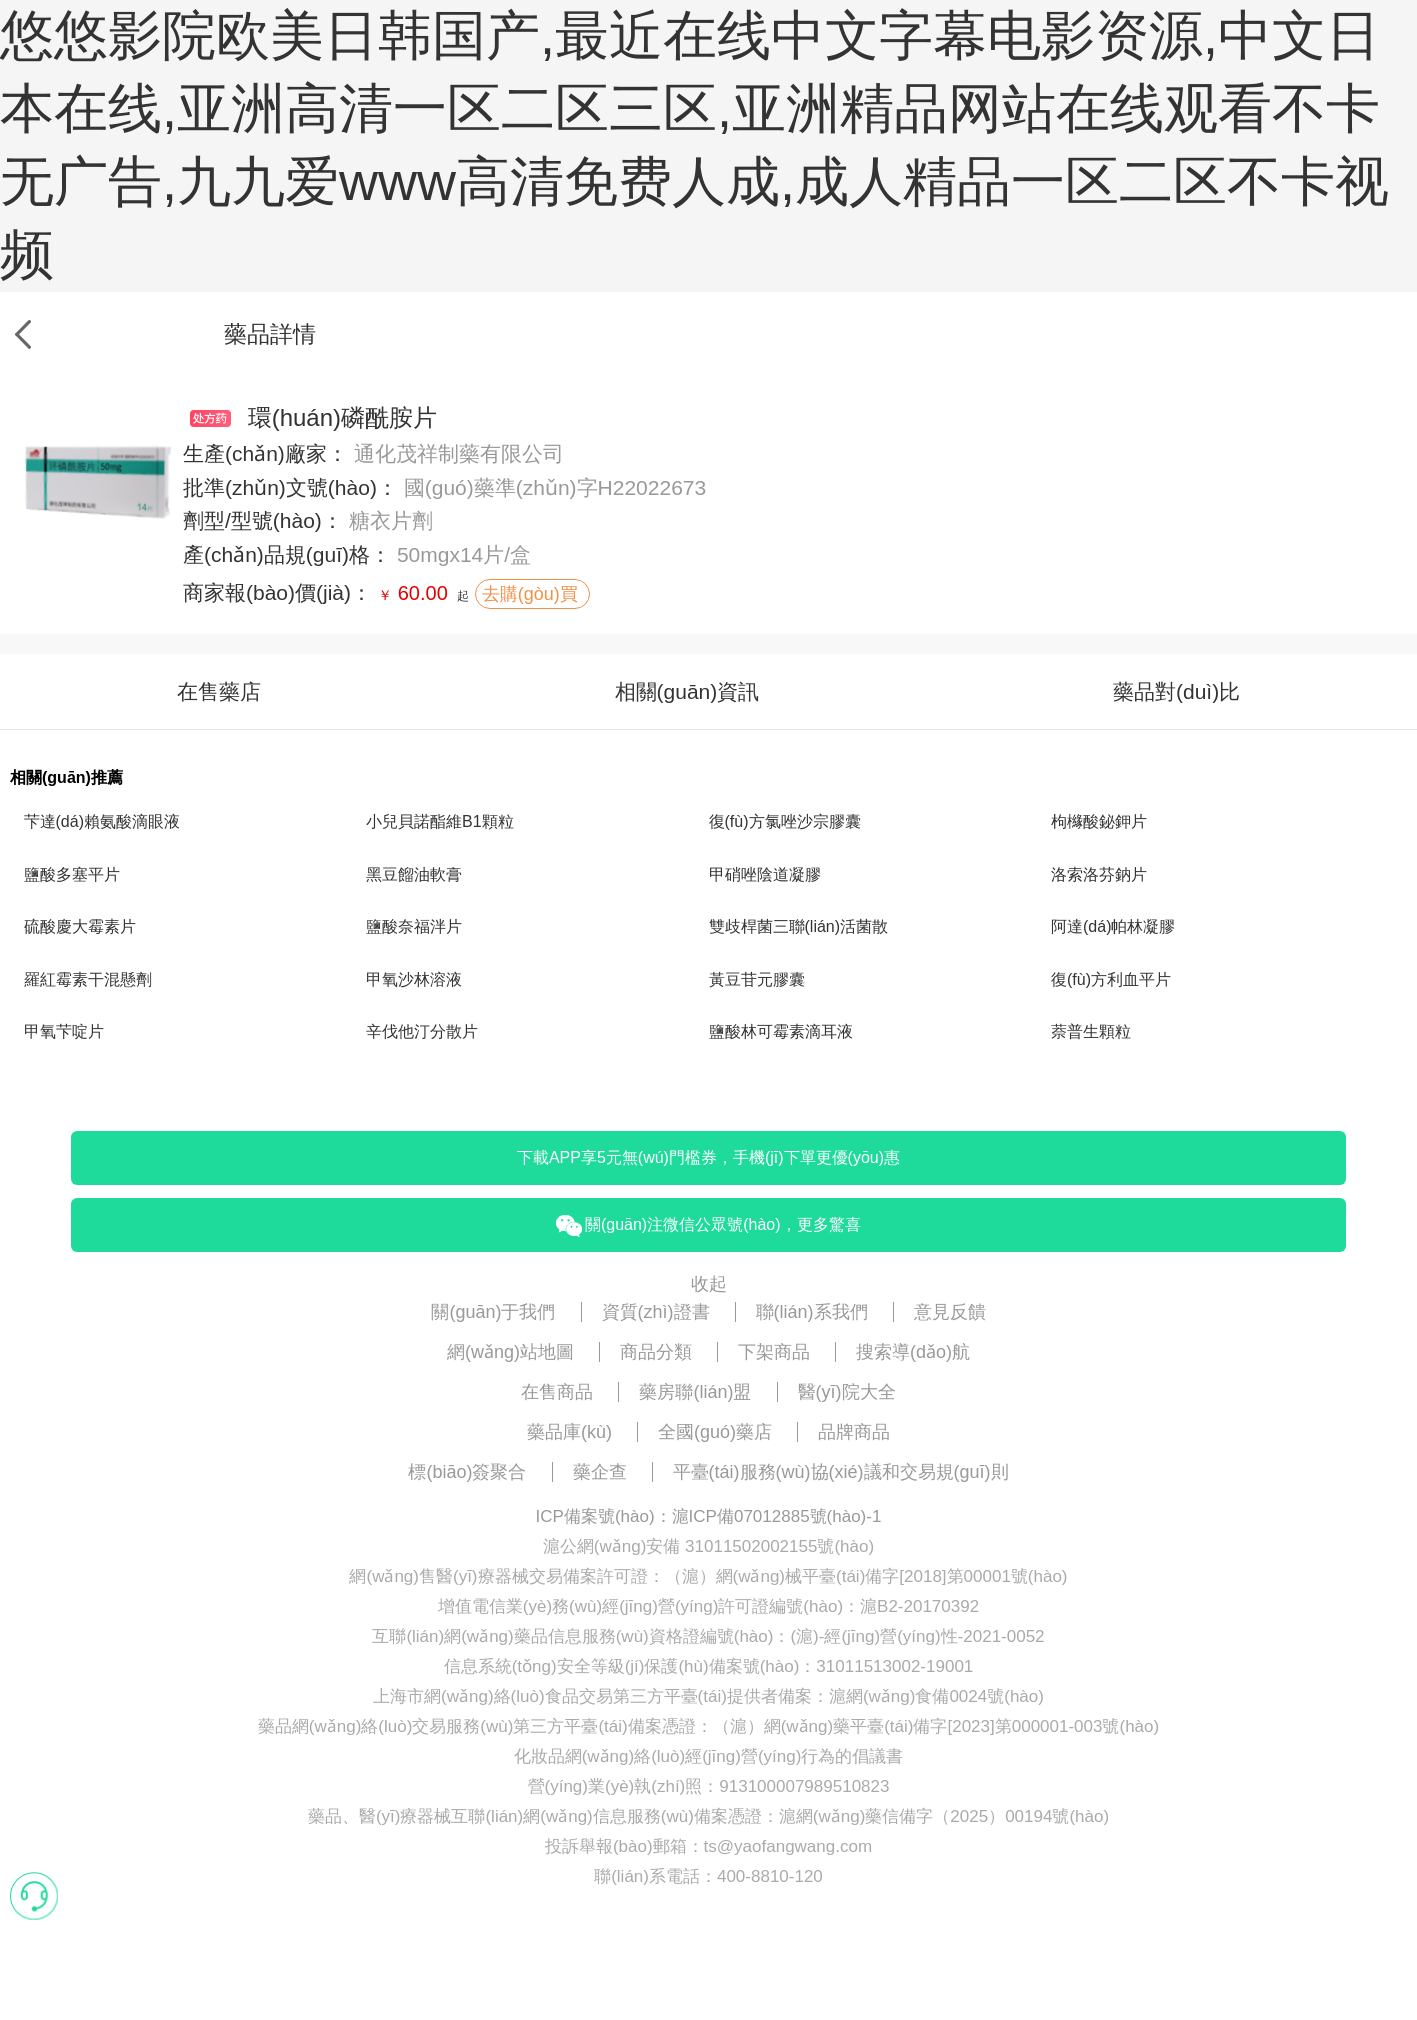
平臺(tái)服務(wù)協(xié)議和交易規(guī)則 (841, 1472)
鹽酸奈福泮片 (414, 926)
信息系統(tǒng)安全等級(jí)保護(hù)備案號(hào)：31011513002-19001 (709, 1666)
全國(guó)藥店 (715, 1432)
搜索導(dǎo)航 (913, 1352)
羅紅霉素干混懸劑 (88, 979)
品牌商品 (854, 1432)
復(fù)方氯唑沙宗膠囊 (785, 821)
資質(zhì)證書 (656, 1312)
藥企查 (600, 1472)
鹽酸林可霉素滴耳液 (781, 1031)
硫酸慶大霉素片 (80, 926)
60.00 (423, 593)
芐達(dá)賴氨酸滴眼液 (102, 821)
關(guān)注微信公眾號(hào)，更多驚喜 (708, 1226)
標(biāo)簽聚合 (467, 1472)
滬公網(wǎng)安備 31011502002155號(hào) (708, 1546)
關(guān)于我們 (493, 1312)
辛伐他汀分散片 (422, 1031)
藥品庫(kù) (569, 1432)
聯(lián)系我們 (812, 1312)
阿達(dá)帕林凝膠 (1113, 926)
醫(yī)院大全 (847, 1392)
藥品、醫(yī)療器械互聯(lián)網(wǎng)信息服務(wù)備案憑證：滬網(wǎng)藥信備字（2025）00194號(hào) (708, 1816)
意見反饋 (950, 1312)
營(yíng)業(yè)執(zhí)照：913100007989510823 (709, 1786)
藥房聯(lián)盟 (695, 1392)
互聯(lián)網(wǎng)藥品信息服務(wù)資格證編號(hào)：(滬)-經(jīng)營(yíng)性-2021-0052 (708, 1636)
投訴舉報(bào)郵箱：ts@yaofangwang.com (708, 1846)
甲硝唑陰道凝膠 (765, 874)
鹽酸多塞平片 (72, 874)
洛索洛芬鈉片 (1099, 874)
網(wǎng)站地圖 (510, 1352)
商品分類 (656, 1352)
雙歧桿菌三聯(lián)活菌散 (799, 926)
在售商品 (557, 1392)
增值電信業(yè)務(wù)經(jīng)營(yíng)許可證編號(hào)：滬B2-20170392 (708, 1606)
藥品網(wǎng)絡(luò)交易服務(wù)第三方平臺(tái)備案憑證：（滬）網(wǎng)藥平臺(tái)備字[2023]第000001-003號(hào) (708, 1726)
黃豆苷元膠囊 (757, 979)
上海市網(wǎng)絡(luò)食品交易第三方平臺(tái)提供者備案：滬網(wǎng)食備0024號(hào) (708, 1696)
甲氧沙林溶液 (414, 979)
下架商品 (774, 1352)
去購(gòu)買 (532, 594)
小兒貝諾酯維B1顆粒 (440, 821)
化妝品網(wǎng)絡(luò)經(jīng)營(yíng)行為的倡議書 (709, 1756)
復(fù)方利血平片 (1111, 979)
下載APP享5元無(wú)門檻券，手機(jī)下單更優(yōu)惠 (708, 1157)
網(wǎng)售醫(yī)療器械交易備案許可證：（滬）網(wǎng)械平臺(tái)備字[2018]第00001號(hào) (708, 1576)
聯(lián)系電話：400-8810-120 (708, 1876)
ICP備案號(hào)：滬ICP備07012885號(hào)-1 (709, 1516)
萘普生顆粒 (1091, 1031)
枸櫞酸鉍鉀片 (1099, 821)
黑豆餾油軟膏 (414, 874)
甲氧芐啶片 (64, 1031)
